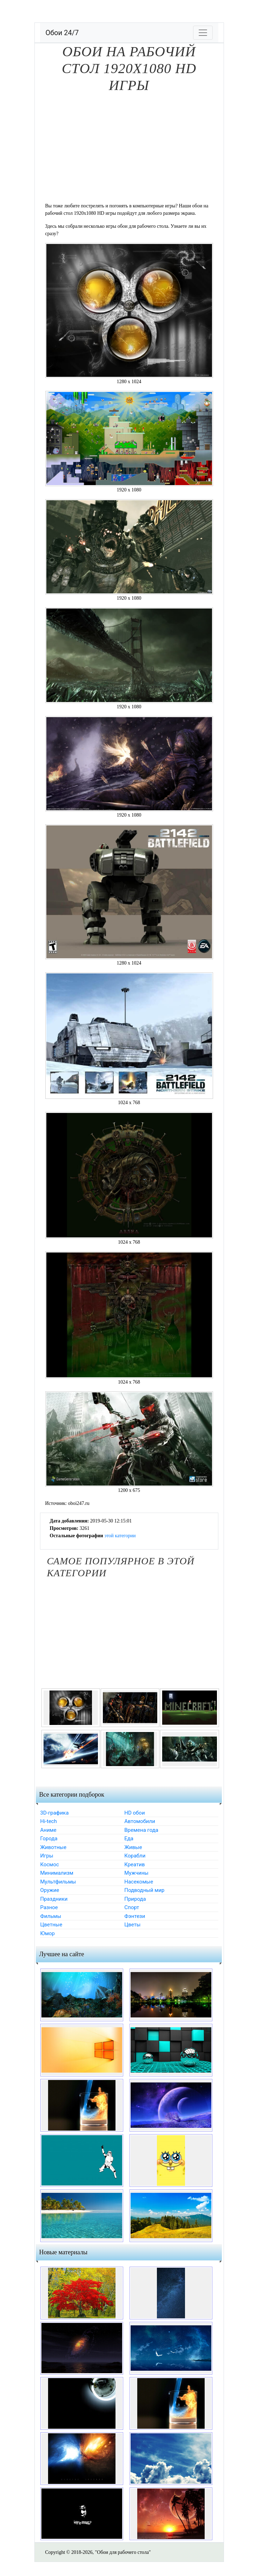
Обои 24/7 (62, 32)
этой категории (119, 1535)
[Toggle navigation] (203, 33)
